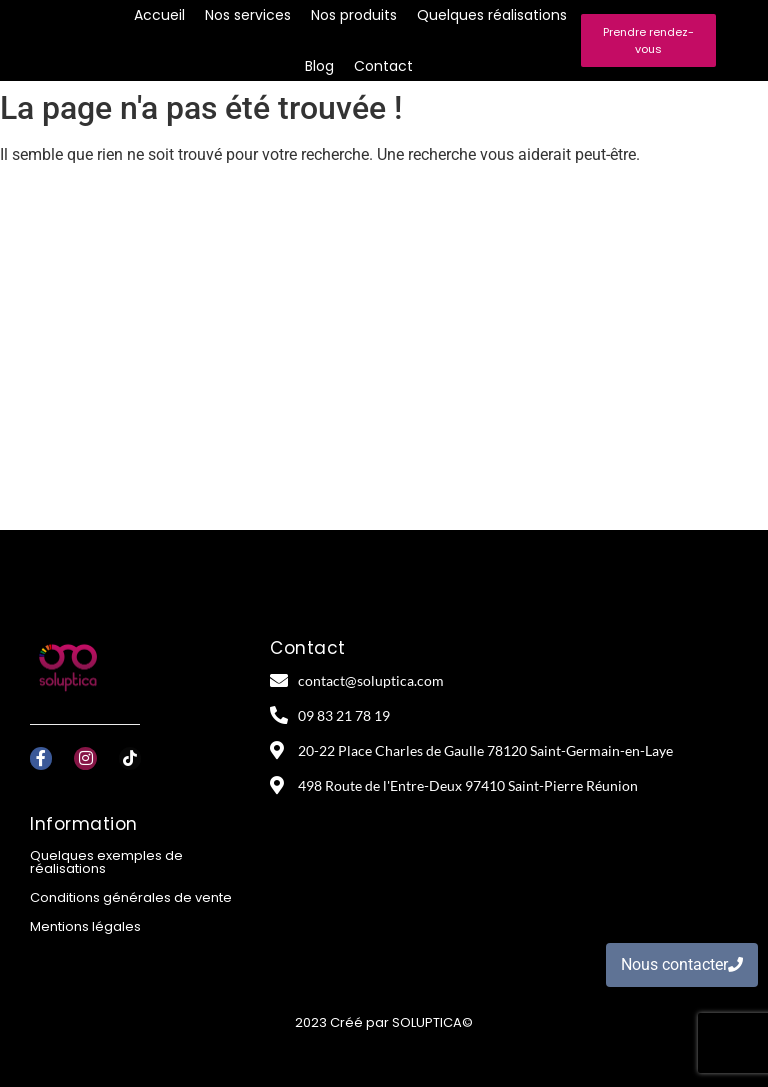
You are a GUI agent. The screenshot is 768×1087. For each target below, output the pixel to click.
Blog (319, 66)
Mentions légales (85, 926)
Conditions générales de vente (131, 897)
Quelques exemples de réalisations (106, 862)
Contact (383, 66)
